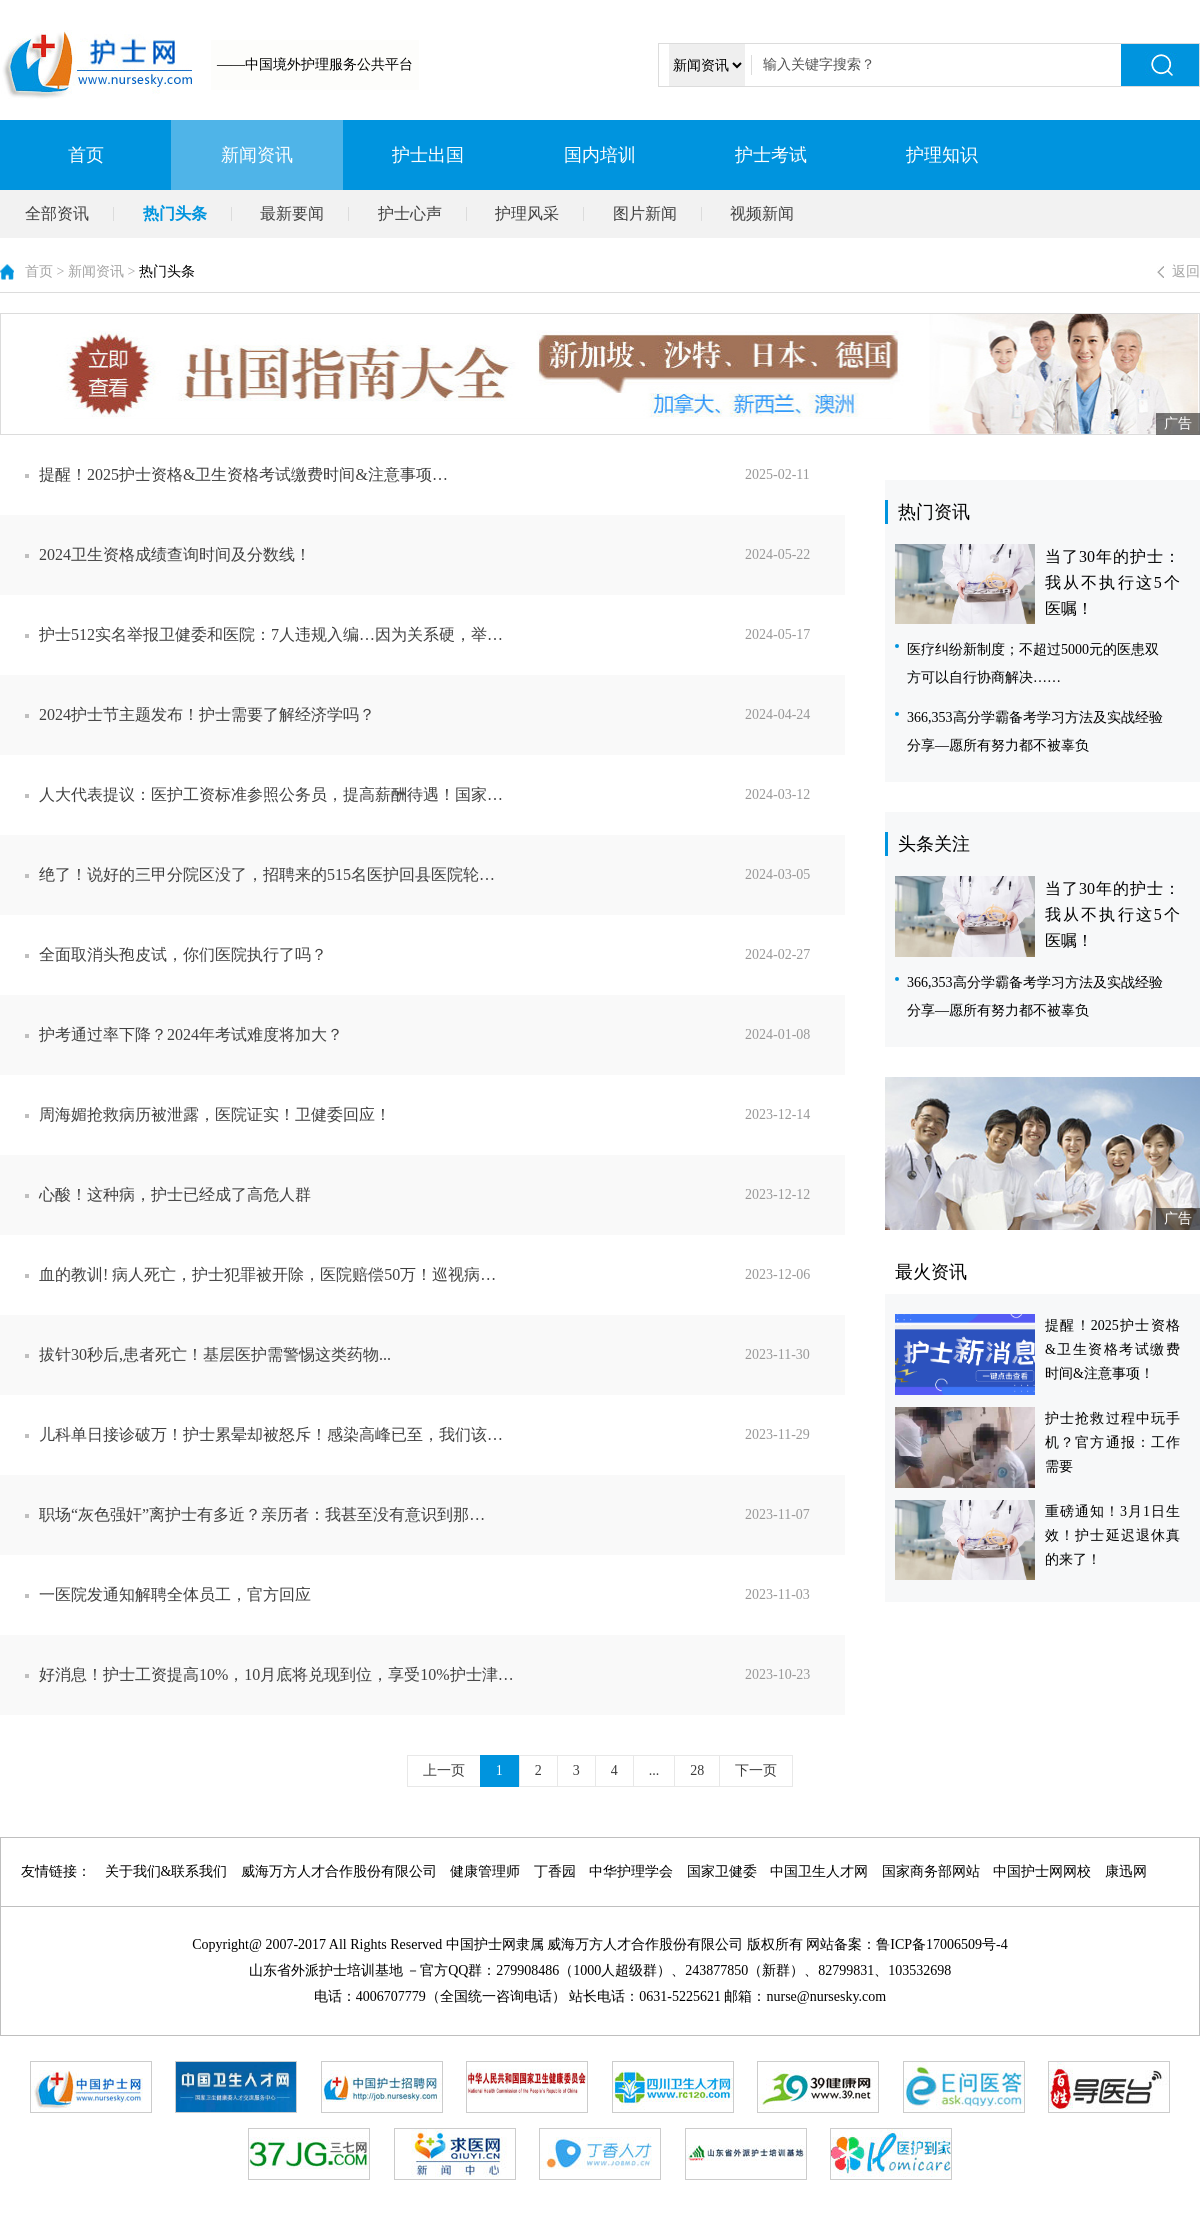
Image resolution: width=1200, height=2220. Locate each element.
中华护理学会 (631, 1871)
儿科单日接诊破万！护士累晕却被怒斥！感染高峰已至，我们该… (442, 1435)
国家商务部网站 (931, 1871)
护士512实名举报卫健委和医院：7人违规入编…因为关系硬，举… (442, 635)
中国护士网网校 (1042, 1871)
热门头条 (175, 213)
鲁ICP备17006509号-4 (941, 1944)
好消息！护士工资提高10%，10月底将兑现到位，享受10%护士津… (442, 1675)
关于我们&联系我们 (166, 1871)
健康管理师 (485, 1871)
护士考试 (771, 155)
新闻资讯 (257, 155)
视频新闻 (762, 213)
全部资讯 (57, 213)
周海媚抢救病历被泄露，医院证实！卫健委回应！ (442, 1115)
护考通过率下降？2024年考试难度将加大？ (442, 1035)
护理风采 (527, 213)
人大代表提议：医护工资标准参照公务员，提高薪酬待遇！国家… (442, 795)
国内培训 (600, 155)
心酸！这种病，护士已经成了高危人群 (442, 1195)
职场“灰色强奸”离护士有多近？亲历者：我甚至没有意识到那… (442, 1515)
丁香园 (555, 1871)
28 (697, 1770)
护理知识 (942, 155)
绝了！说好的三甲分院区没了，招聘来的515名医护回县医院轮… (442, 875)
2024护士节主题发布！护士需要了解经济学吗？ (442, 715)
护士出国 (428, 155)
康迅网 (1126, 1871)
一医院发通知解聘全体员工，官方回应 (442, 1595)
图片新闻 (645, 213)
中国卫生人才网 (819, 1871)
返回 (1186, 271)
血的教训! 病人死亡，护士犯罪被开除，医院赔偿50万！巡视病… (442, 1275)
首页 (86, 155)
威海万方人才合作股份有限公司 (339, 1871)
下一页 (756, 1770)
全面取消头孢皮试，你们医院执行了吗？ (442, 955)
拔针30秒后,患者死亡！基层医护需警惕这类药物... (442, 1355)
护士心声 (410, 213)
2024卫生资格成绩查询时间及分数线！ (442, 555)
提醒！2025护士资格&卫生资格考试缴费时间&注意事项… (442, 475)
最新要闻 (292, 213)
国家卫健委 (722, 1871)
